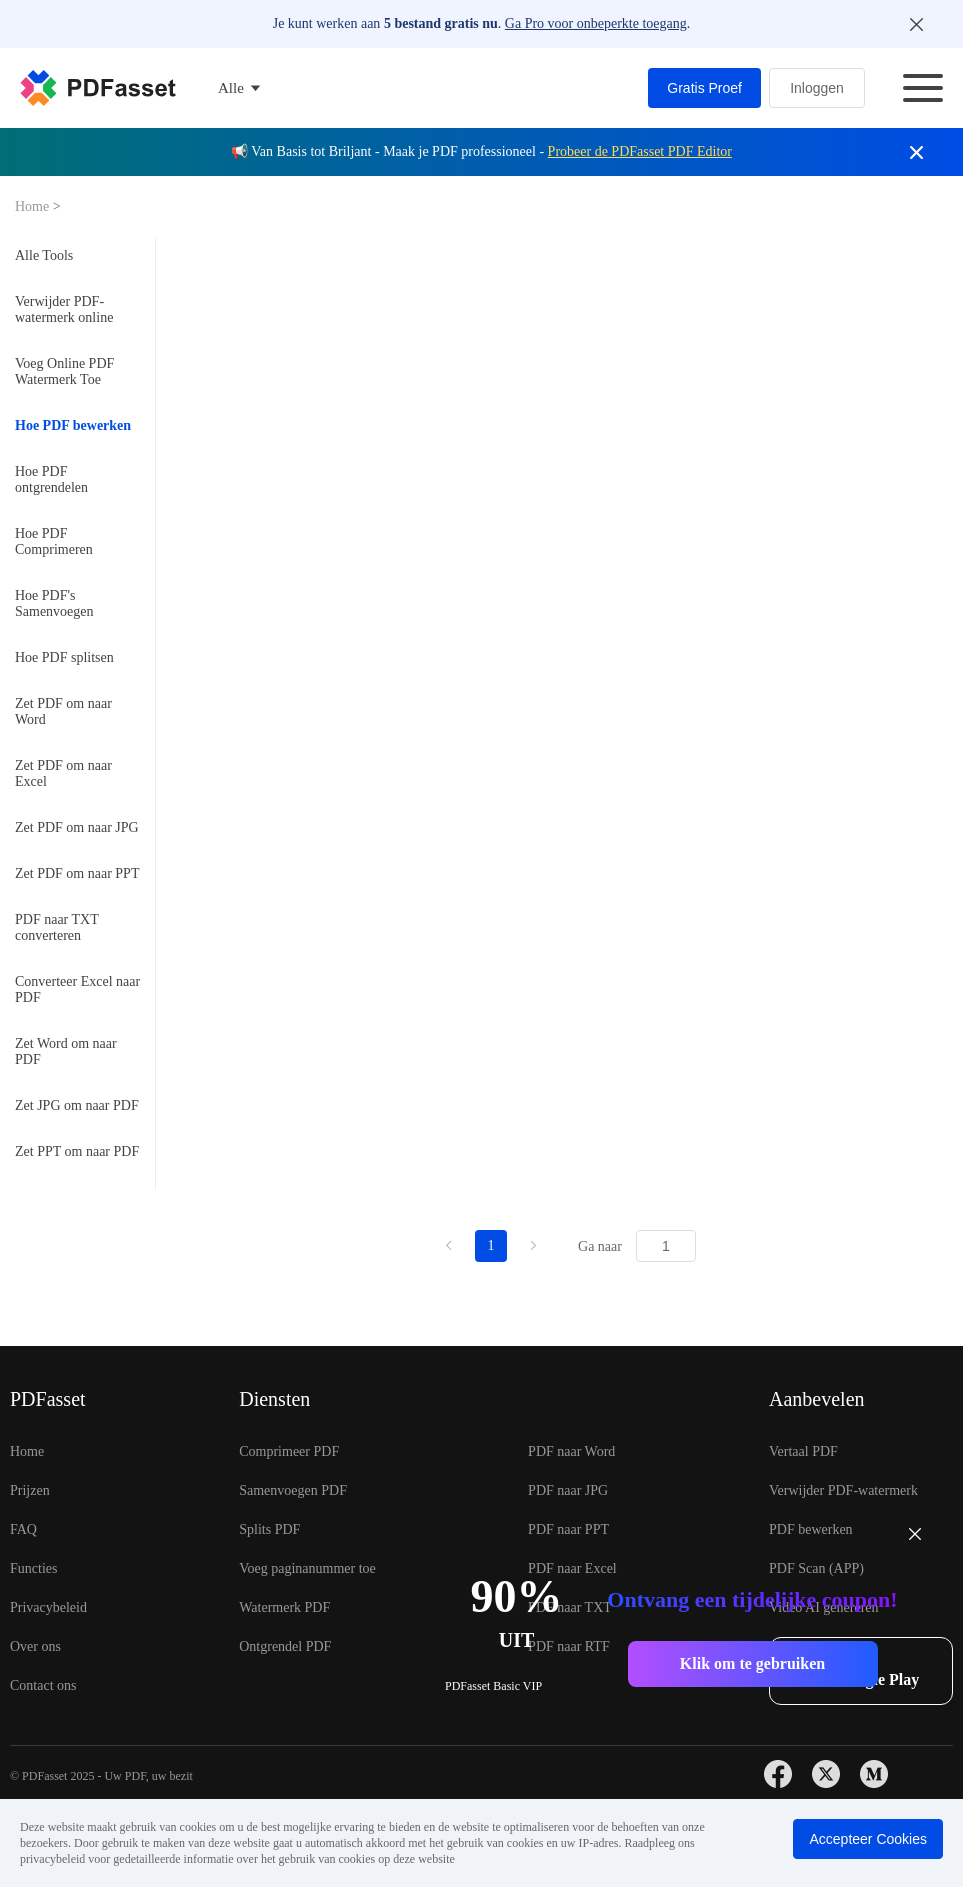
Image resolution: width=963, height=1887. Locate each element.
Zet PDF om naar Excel (63, 773)
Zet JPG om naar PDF (77, 1105)
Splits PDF (269, 1529)
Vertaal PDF (803, 1451)
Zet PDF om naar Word (63, 711)
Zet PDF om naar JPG (77, 827)
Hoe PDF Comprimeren (54, 541)
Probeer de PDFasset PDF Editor (640, 151)
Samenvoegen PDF (293, 1490)
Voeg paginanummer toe (307, 1568)
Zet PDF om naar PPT (77, 873)
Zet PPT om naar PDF (77, 1151)
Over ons (35, 1646)
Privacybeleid (48, 1607)
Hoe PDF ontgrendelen (51, 479)
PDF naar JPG (568, 1490)
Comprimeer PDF (289, 1451)
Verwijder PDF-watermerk (843, 1490)
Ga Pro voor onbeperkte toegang (596, 23)
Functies (33, 1568)
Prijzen (30, 1490)
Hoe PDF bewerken (73, 425)
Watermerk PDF (284, 1607)
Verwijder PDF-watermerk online (64, 309)
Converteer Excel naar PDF (77, 989)
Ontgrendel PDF (285, 1646)
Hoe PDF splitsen (64, 657)
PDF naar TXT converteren (56, 927)
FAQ (23, 1529)
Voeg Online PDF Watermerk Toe (64, 371)
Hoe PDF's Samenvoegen (54, 603)
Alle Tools (44, 255)
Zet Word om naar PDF (66, 1051)
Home (34, 206)
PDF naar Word (571, 1451)
